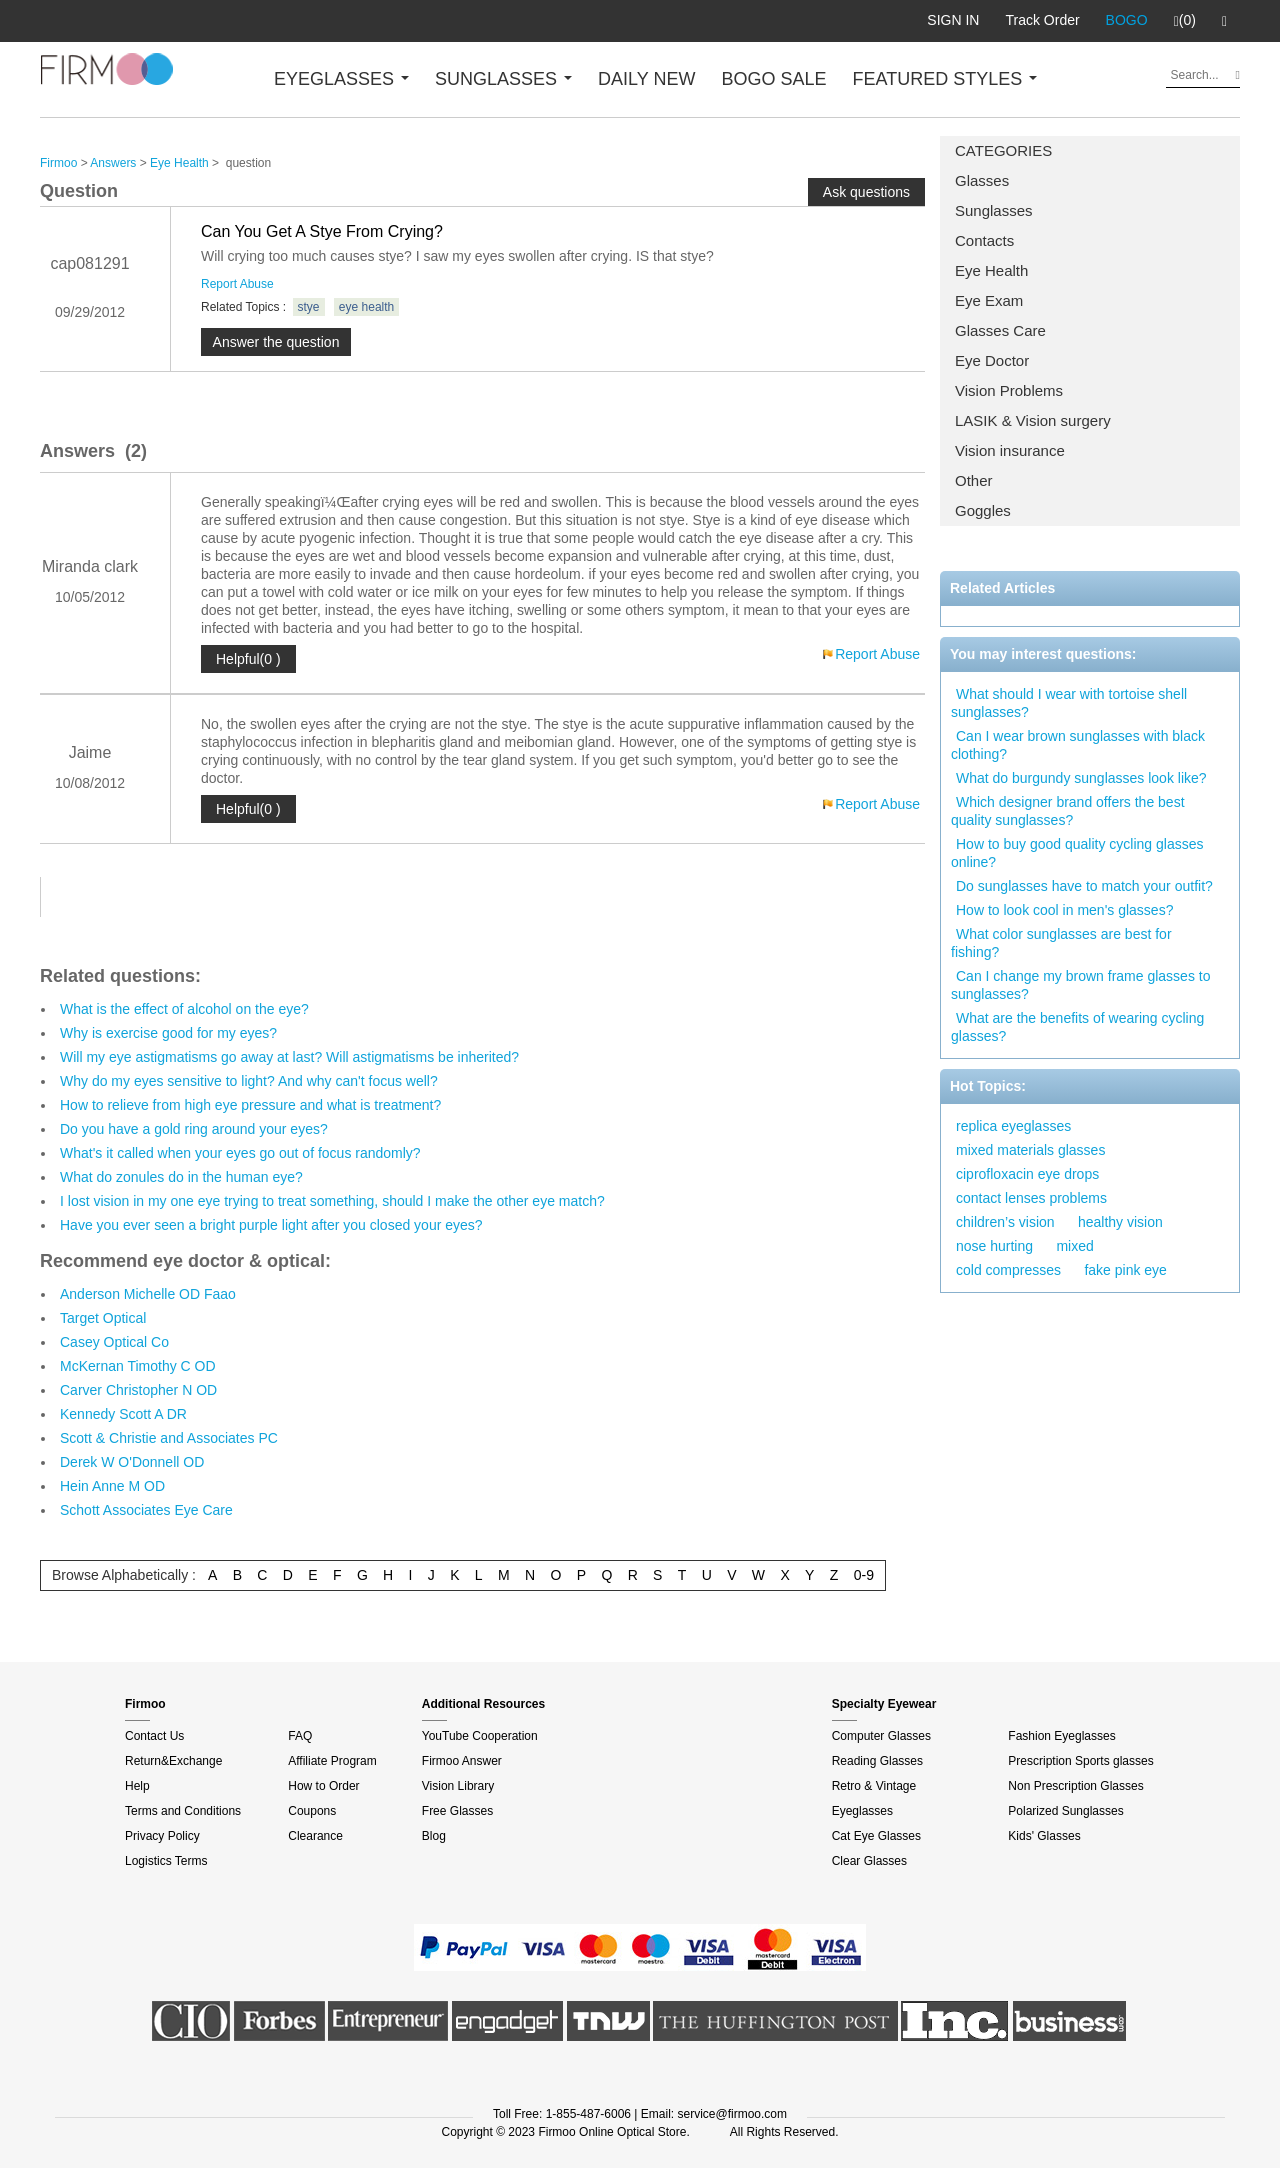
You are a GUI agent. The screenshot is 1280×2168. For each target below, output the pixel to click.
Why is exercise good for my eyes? (168, 1033)
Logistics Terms (166, 1861)
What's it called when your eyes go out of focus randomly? (240, 1153)
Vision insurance (1010, 450)
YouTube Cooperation (480, 1736)
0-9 (864, 1575)
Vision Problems (1009, 390)
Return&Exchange (173, 1761)
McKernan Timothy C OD (138, 1366)
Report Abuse (237, 284)
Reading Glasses (877, 1761)
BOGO (1127, 20)
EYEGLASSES (341, 79)
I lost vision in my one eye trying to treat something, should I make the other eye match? (332, 1201)
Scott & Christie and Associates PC (169, 1438)
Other (974, 480)
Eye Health (991, 270)
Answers (113, 163)
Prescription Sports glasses (1080, 1761)
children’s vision (1005, 1222)
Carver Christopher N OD (138, 1390)
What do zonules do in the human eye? (181, 1177)
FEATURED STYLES (945, 79)
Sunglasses (994, 210)
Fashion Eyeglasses (1061, 1736)
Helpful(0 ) (248, 659)
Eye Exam (989, 300)
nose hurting (994, 1246)
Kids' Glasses (1044, 1836)
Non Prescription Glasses (1075, 1786)
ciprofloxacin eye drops (1027, 1174)
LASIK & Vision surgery (1033, 420)
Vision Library (458, 1786)
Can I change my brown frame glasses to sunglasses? (1080, 985)
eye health (366, 307)
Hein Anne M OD (112, 1486)
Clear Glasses (869, 1861)
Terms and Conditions (183, 1811)
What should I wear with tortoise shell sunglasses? (1069, 703)
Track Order (1042, 20)
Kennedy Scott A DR (123, 1414)
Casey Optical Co (114, 1342)
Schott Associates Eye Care (146, 1510)
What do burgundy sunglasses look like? (1081, 778)
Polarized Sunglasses (1065, 1811)
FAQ (300, 1736)
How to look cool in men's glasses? (1064, 910)
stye (309, 307)
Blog (434, 1836)
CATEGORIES (1003, 150)
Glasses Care (1000, 330)
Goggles (983, 510)
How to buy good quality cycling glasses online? (1077, 853)
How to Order (323, 1786)
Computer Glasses (881, 1736)
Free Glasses (457, 1811)
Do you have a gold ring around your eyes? (194, 1129)
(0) (1185, 21)
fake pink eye (1125, 1270)
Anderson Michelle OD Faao (148, 1294)
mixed (1074, 1246)
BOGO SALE (773, 79)
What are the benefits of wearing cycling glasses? (1077, 1027)
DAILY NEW (646, 79)
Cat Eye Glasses (876, 1836)
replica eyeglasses (1013, 1126)
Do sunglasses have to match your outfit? (1084, 886)
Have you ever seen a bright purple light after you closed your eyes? (271, 1225)
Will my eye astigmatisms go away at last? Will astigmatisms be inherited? (289, 1057)
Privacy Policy (162, 1836)
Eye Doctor (992, 360)
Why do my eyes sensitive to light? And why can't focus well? (249, 1081)
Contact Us (154, 1736)
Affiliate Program (332, 1761)
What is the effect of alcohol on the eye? (184, 1009)
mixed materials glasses (1030, 1150)
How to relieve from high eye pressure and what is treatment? (250, 1105)
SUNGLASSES (503, 79)
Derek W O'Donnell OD (132, 1462)
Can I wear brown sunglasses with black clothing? (1078, 745)
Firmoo (58, 163)
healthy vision (1120, 1222)
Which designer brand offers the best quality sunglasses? (1068, 811)
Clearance (315, 1836)
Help (137, 1786)
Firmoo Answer (462, 1761)
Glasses (982, 180)
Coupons (312, 1811)
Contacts (984, 240)
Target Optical (103, 1318)
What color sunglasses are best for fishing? (1061, 943)
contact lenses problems (1031, 1198)
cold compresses (1008, 1270)
